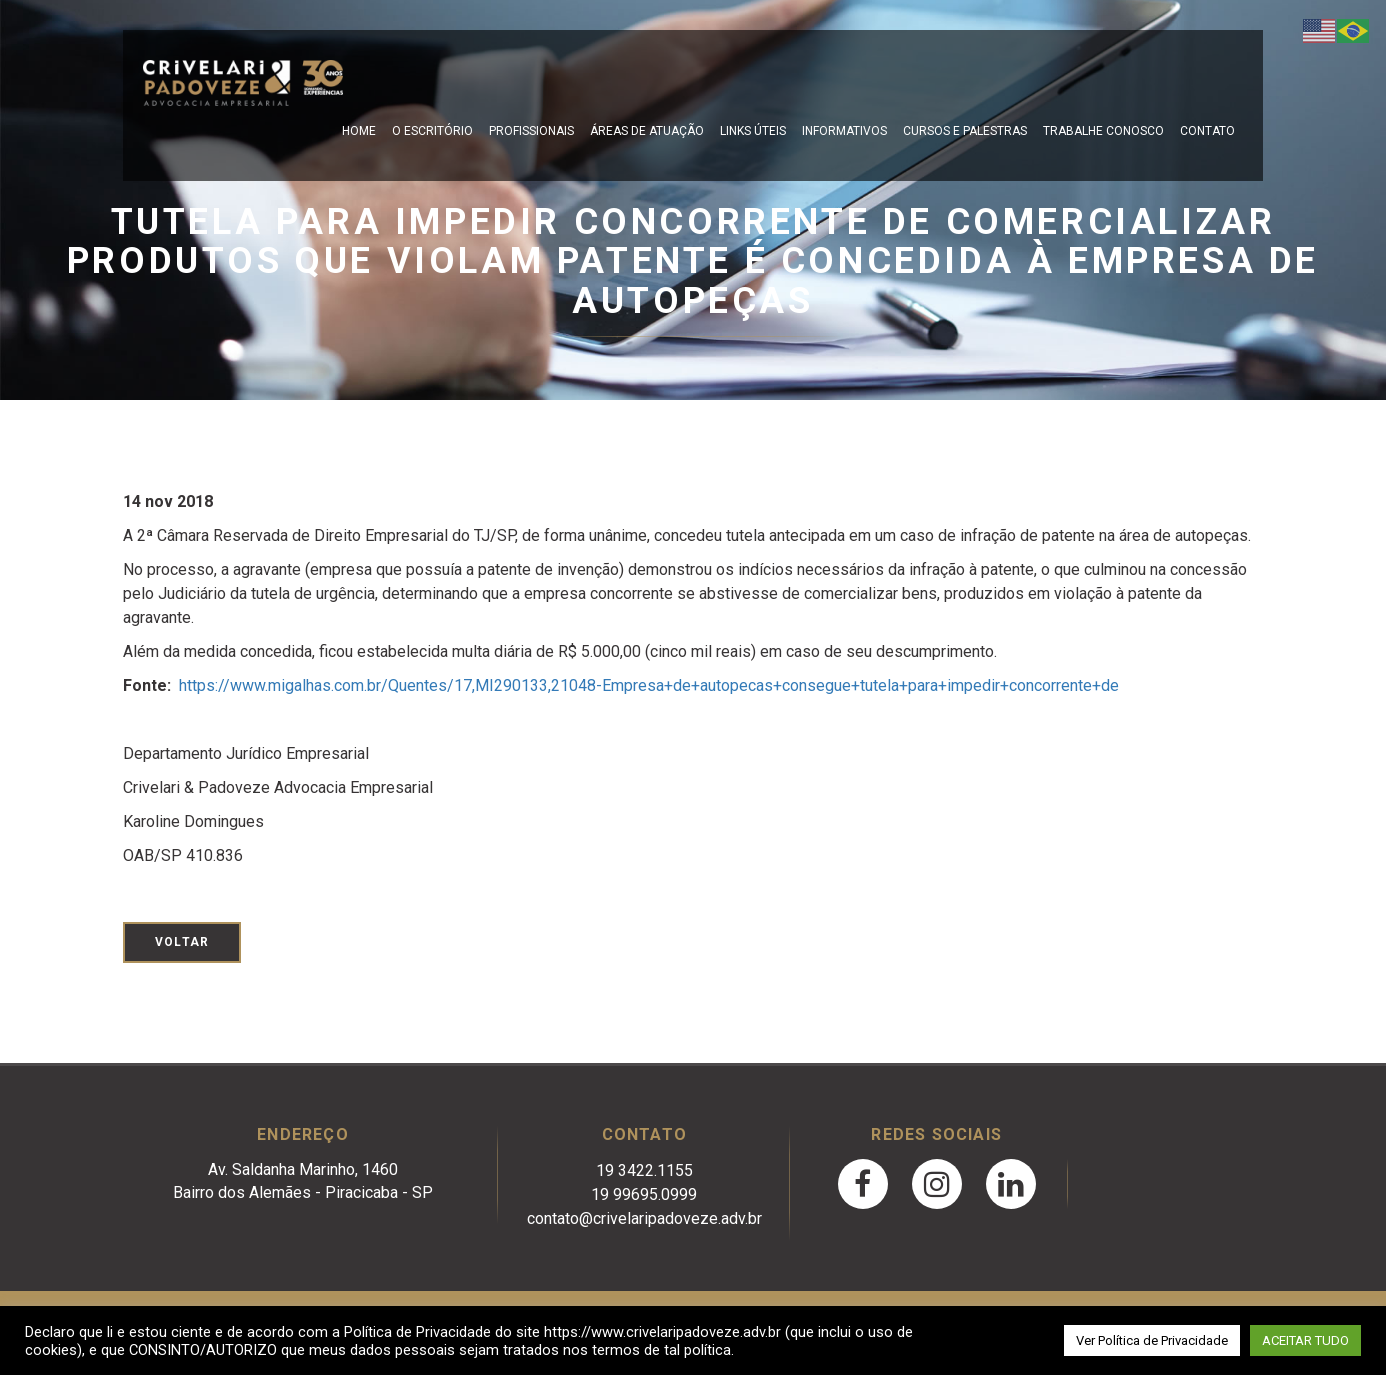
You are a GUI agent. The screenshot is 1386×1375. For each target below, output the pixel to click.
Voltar (182, 942)
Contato (1207, 131)
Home (359, 131)
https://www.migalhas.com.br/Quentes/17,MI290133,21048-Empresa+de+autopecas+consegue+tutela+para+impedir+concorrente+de (649, 685)
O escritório (432, 131)
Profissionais (531, 131)
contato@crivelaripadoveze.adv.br (644, 1218)
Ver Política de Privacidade (1152, 1340)
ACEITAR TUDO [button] (1305, 1340)
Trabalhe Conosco (1103, 131)
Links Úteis (753, 131)
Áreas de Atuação (647, 131)
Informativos (844, 131)
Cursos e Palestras (965, 131)
